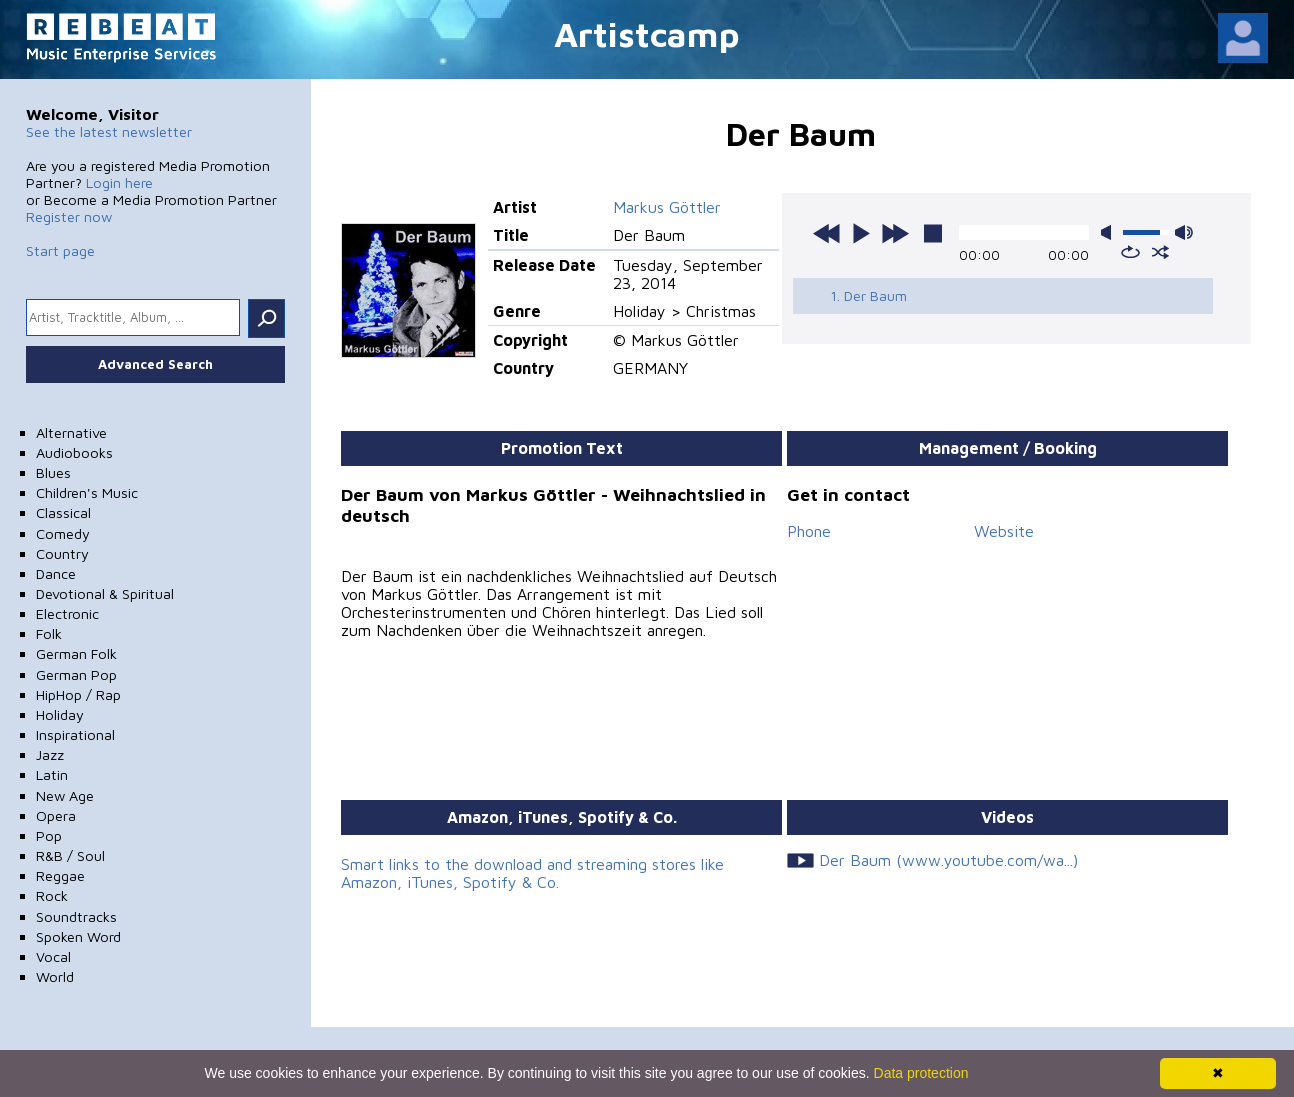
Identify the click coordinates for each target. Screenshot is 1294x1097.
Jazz (50, 754)
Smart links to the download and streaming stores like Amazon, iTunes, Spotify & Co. (532, 873)
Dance (56, 573)
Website (1004, 531)
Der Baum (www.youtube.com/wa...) (948, 860)
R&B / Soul (70, 855)
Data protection (921, 1073)
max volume (1184, 232)
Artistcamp (647, 33)
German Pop (76, 674)
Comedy (63, 533)
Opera (56, 815)
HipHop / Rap (78, 694)
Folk (49, 633)
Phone (809, 531)
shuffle (1160, 252)
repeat (1130, 252)
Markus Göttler (667, 207)
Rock (52, 895)
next (895, 233)
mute (1110, 232)
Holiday (60, 714)
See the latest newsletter (109, 131)
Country (62, 553)
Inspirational (75, 734)
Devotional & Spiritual (105, 593)
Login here (119, 182)
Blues (53, 472)
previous (827, 233)
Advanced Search (155, 364)
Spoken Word (78, 936)
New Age (65, 795)
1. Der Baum (868, 295)
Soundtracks (76, 916)
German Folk (76, 653)
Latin (52, 774)
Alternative (71, 432)
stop (933, 233)
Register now (69, 216)
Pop (49, 835)
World (55, 976)
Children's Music (87, 492)
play (861, 233)
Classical (63, 512)
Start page (60, 250)
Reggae (60, 875)
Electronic (67, 613)
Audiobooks (74, 452)
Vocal (53, 956)
